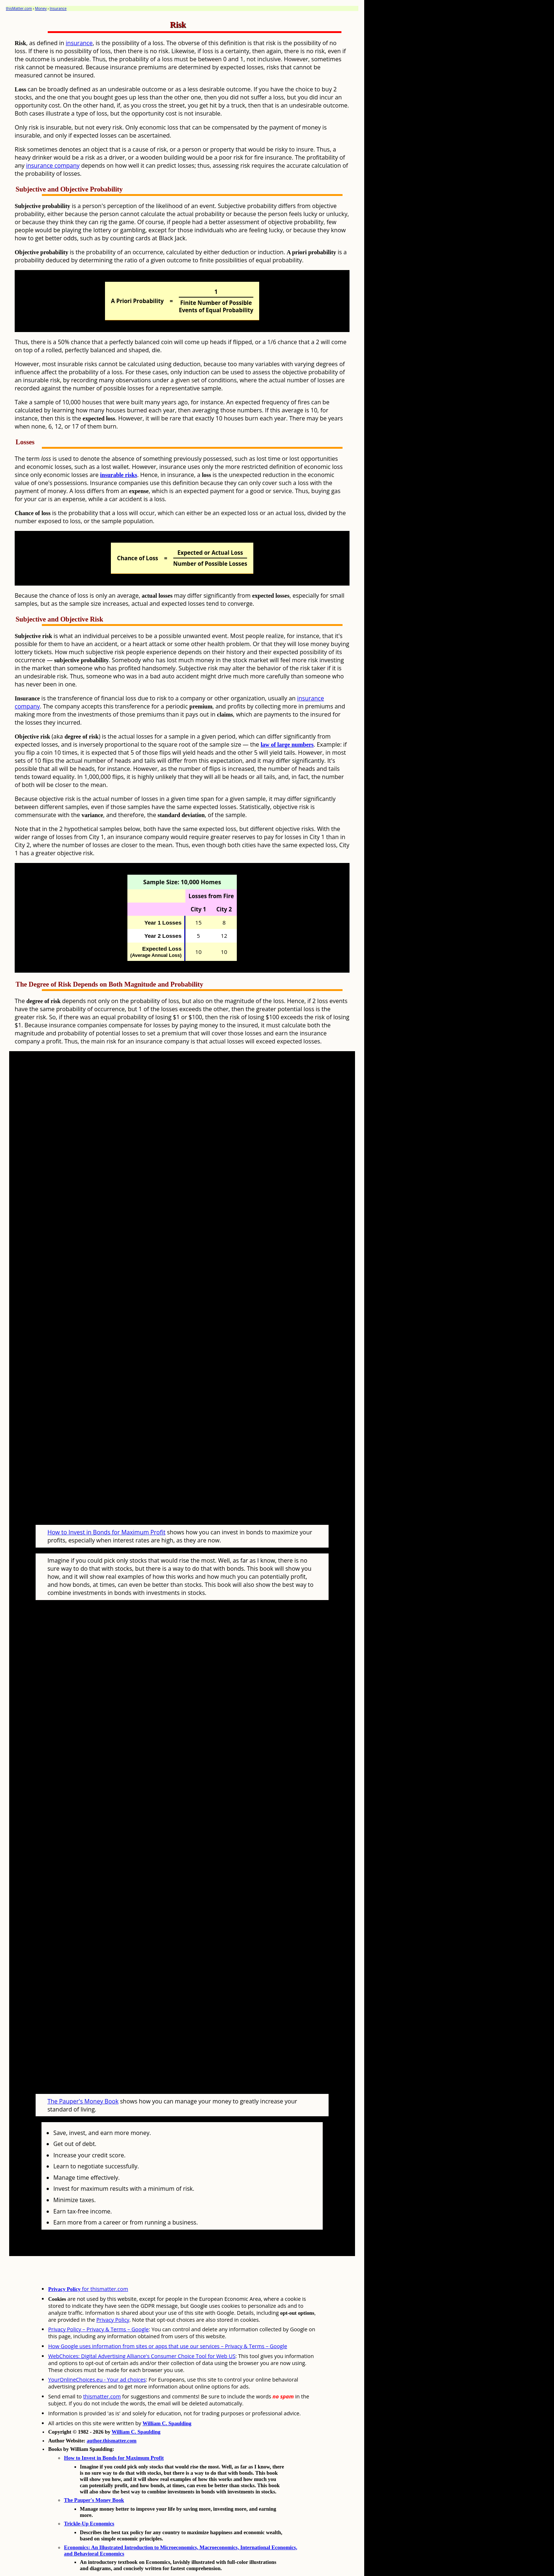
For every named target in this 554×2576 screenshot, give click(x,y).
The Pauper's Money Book (83, 2073)
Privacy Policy (112, 2291)
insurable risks (118, 475)
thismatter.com (102, 2368)
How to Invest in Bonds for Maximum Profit (106, 1518)
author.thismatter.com (112, 2413)
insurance (79, 43)
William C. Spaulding (166, 2395)
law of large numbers (287, 745)
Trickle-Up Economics (89, 2496)
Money (41, 8)
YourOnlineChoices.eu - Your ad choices (97, 2351)
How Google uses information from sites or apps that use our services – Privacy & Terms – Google (167, 2318)
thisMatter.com (19, 8)
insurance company (53, 165)
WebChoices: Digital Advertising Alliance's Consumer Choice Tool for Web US (141, 2328)
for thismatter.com (88, 2261)
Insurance (58, 8)
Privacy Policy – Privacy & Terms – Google (98, 2301)
